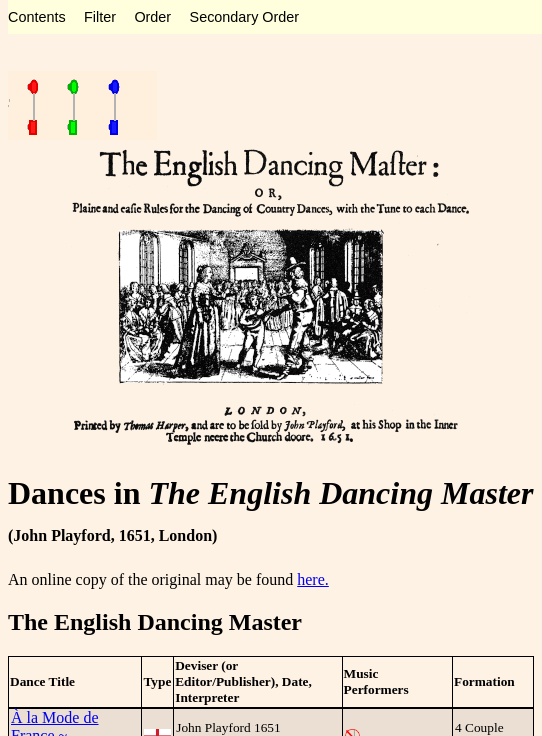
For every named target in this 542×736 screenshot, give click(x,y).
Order (152, 17)
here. (313, 579)
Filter (100, 17)
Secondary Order (245, 17)
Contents (37, 17)
